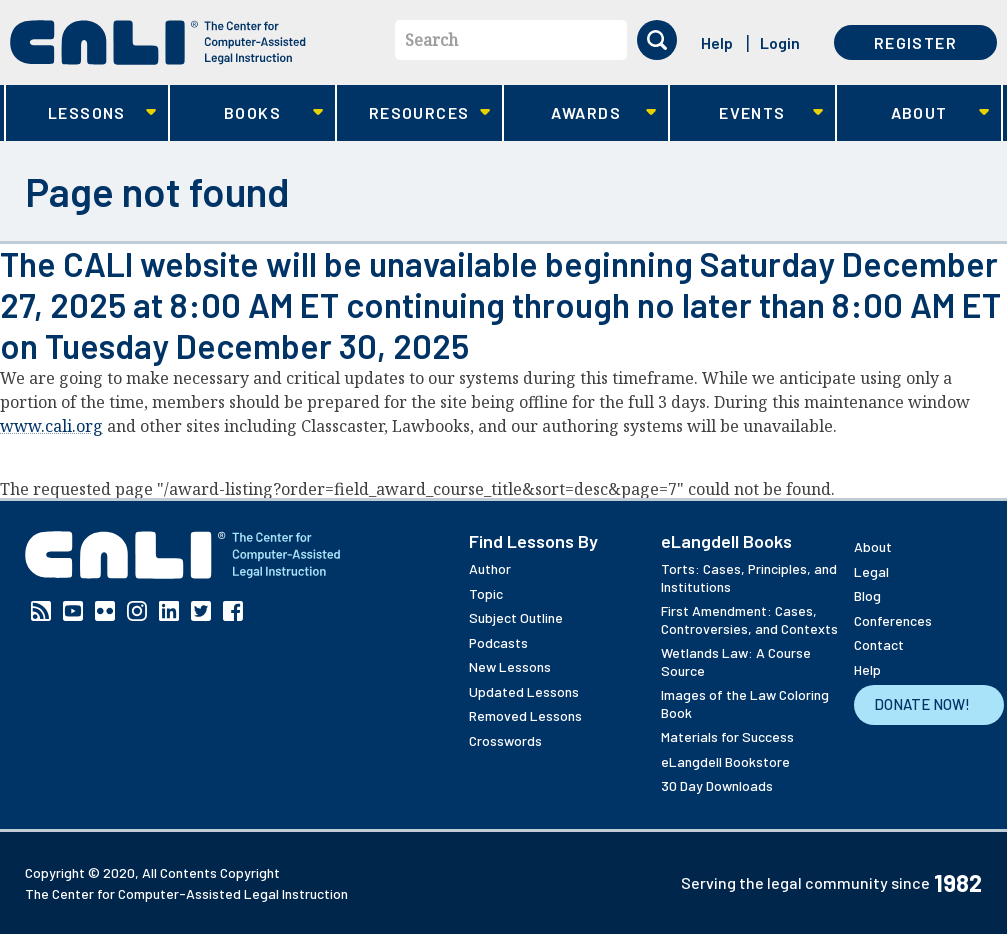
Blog (867, 595)
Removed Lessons (525, 715)
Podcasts (498, 642)
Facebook (233, 611)
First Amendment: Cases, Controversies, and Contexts (749, 619)
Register (915, 42)
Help (717, 42)
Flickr (105, 611)
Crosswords (505, 740)
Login (780, 42)
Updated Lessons (524, 691)
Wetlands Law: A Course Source (736, 661)
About (913, 113)
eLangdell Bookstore (725, 761)
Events (746, 113)
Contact (879, 644)
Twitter (201, 611)
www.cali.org (51, 426)
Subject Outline (516, 617)
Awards (580, 113)
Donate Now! (922, 704)
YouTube (73, 611)
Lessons (81, 113)
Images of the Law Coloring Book (745, 703)
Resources (413, 113)
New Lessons (510, 666)
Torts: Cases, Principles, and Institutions (749, 577)
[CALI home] (158, 42)
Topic (486, 593)
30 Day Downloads (717, 785)
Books (246, 113)
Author (490, 568)
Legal (871, 571)
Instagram (137, 611)
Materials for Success (727, 736)
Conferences (893, 620)
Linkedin (169, 611)
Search (431, 40)
